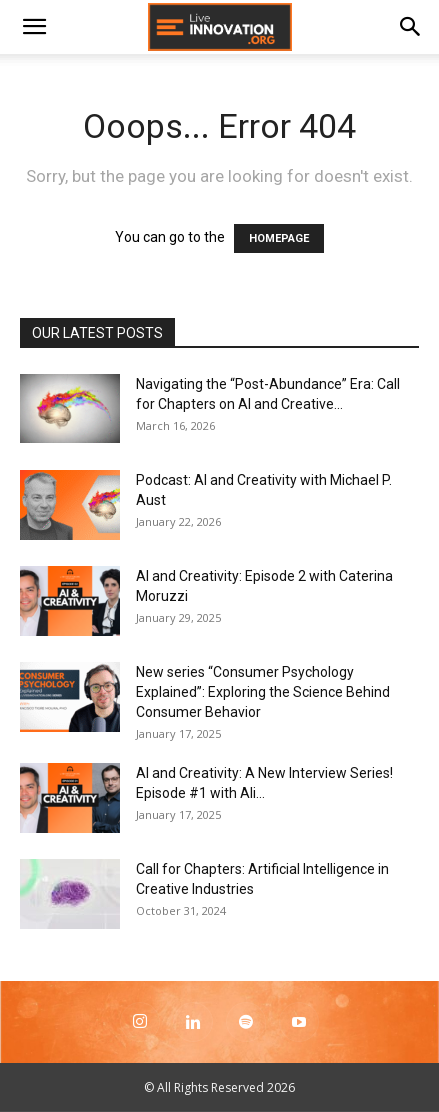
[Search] (411, 27)
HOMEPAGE (279, 238)
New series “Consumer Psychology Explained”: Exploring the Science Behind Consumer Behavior (263, 692)
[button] (34, 27)
